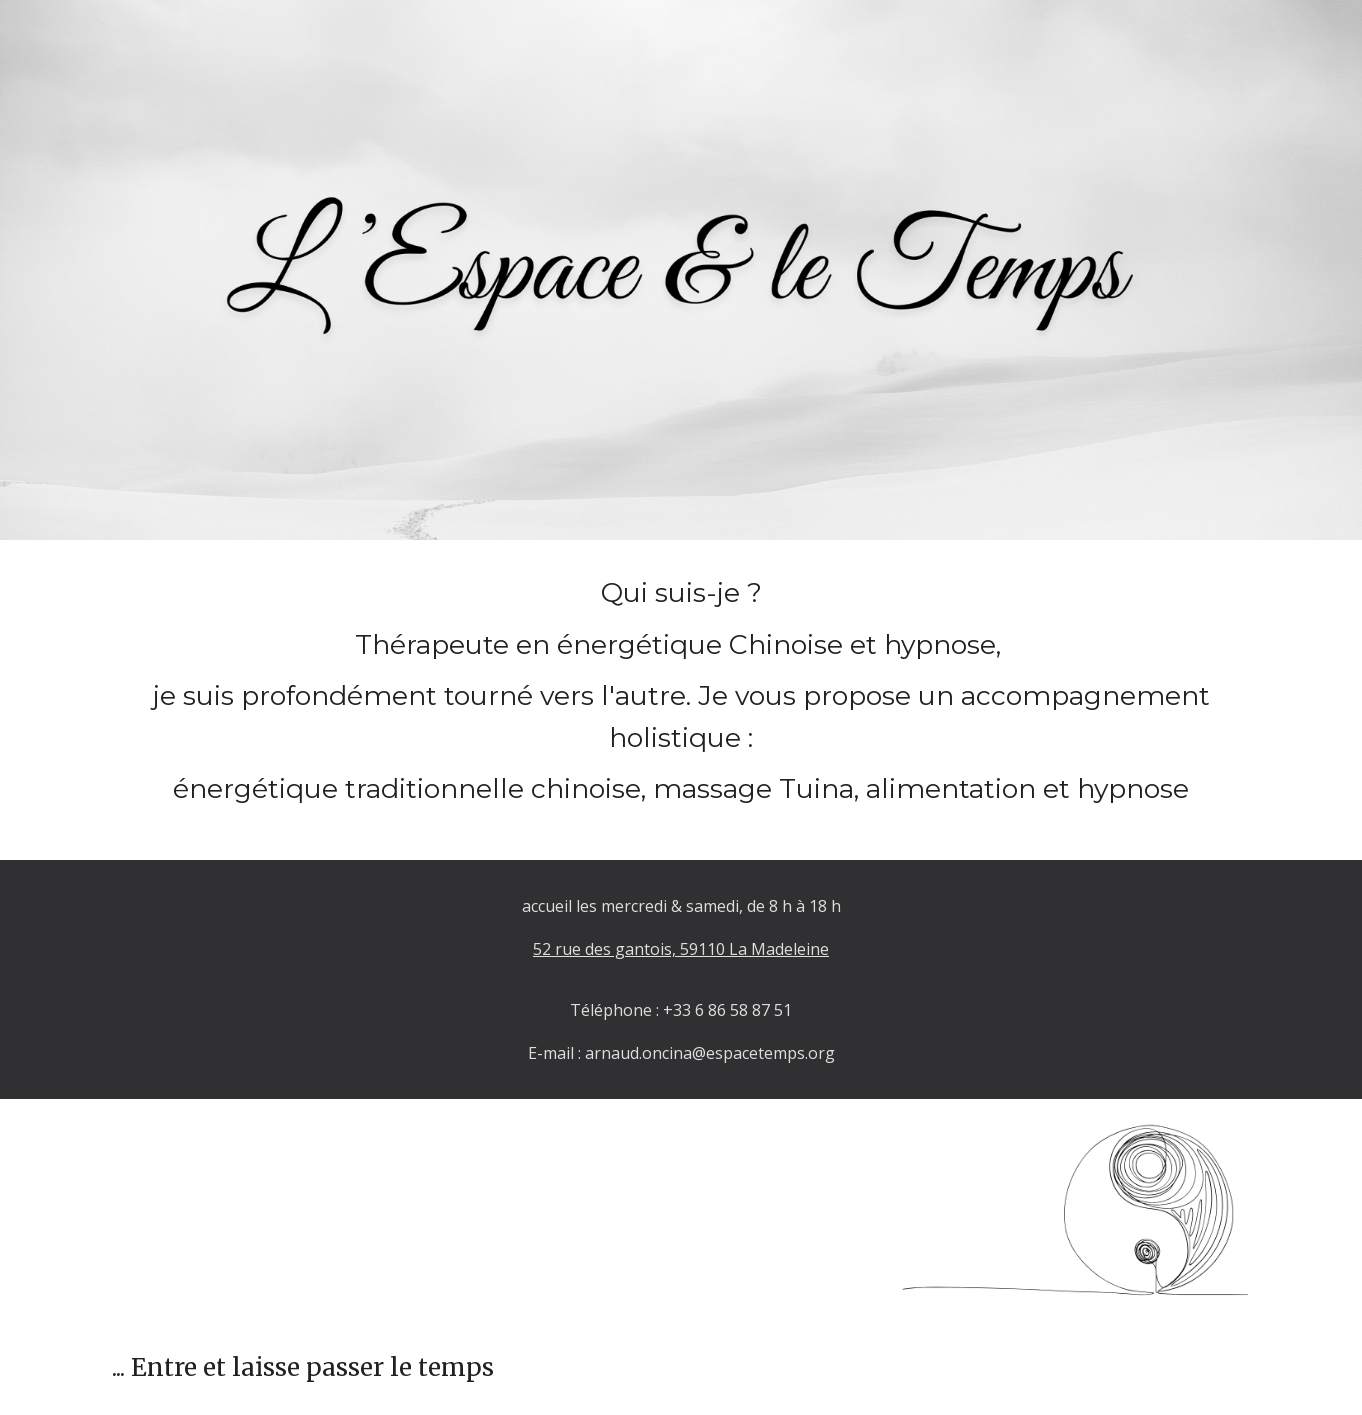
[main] (681, 700)
